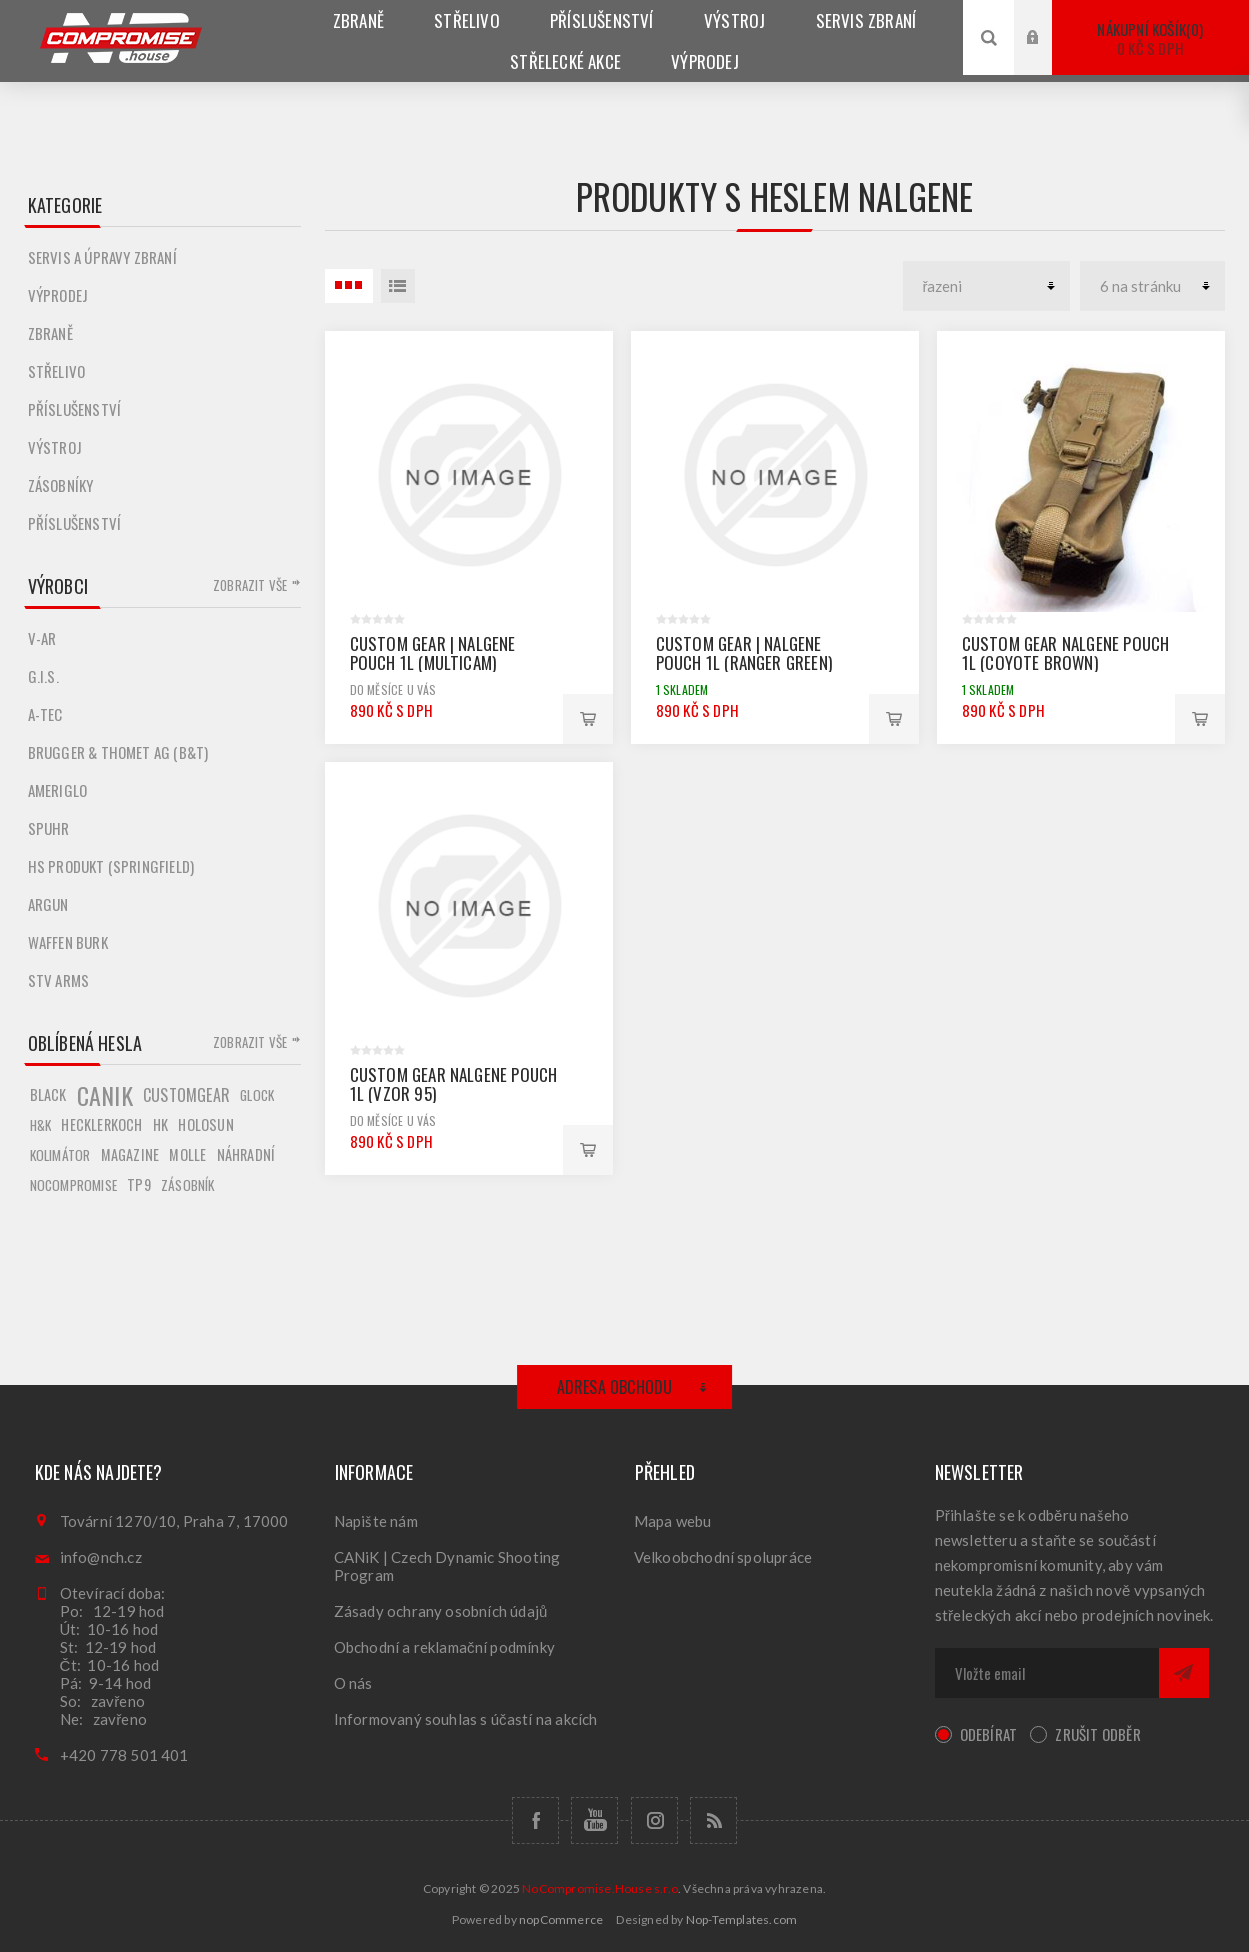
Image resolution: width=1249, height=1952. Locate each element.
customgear (186, 1095)
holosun (205, 1124)
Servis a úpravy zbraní (102, 257)
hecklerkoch (101, 1124)
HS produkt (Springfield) (111, 866)
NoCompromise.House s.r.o (600, 1888)
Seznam (398, 286)
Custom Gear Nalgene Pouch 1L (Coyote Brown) (1066, 653)
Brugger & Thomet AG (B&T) (118, 752)
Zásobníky (61, 485)
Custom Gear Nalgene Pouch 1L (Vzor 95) (454, 1084)
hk (160, 1124)
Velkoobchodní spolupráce (723, 1557)
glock (257, 1095)
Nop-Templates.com (741, 1919)
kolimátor (60, 1155)
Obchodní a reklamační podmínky (445, 1647)
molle (187, 1154)
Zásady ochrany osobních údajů (441, 1611)
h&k (41, 1125)
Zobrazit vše (250, 585)
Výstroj (55, 447)
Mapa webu (673, 1521)
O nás (353, 1683)
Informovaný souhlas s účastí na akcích (466, 1719)
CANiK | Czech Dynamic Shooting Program (447, 1566)
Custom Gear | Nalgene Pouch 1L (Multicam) (433, 653)
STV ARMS (59, 980)
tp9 (139, 1184)
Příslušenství (75, 409)
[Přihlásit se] (1047, 1673)
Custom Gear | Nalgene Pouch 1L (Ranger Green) (744, 653)
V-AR (42, 638)
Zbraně (50, 333)
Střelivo (57, 371)
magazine (130, 1154)
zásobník (188, 1185)
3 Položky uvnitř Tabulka (349, 286)
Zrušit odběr (1097, 1734)
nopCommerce (561, 1919)
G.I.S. (43, 676)
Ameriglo (58, 790)
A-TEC (45, 714)
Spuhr (49, 828)
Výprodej (58, 295)
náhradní (246, 1154)
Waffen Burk (68, 942)
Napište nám (376, 1521)
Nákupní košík (1150, 38)
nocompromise (73, 1185)
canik (105, 1095)
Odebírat (989, 1734)
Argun (48, 904)
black (48, 1094)
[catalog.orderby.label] (986, 286)
